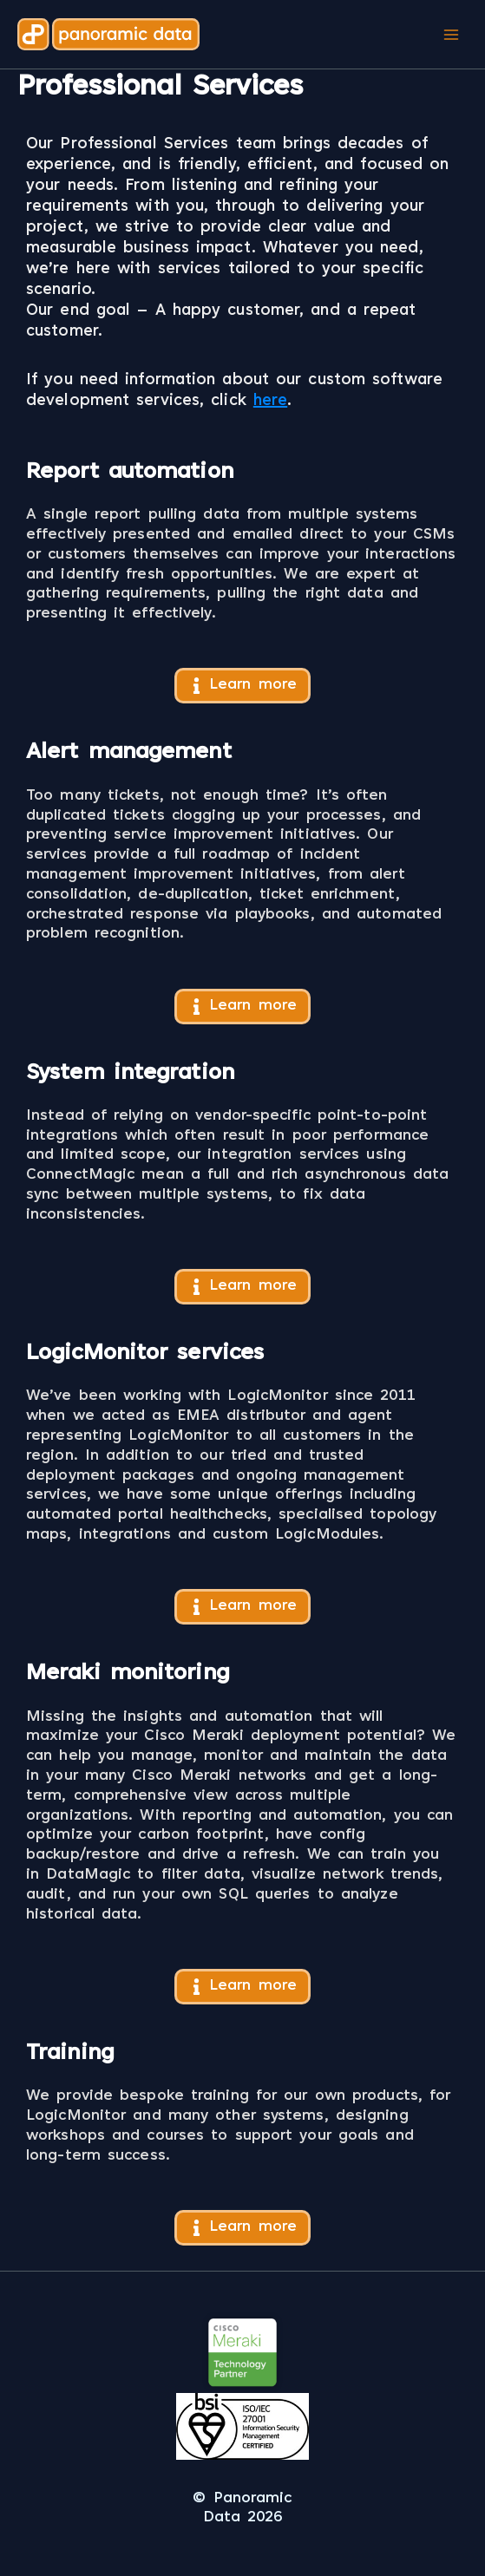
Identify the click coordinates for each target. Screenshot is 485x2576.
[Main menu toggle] (451, 34)
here (270, 401)
